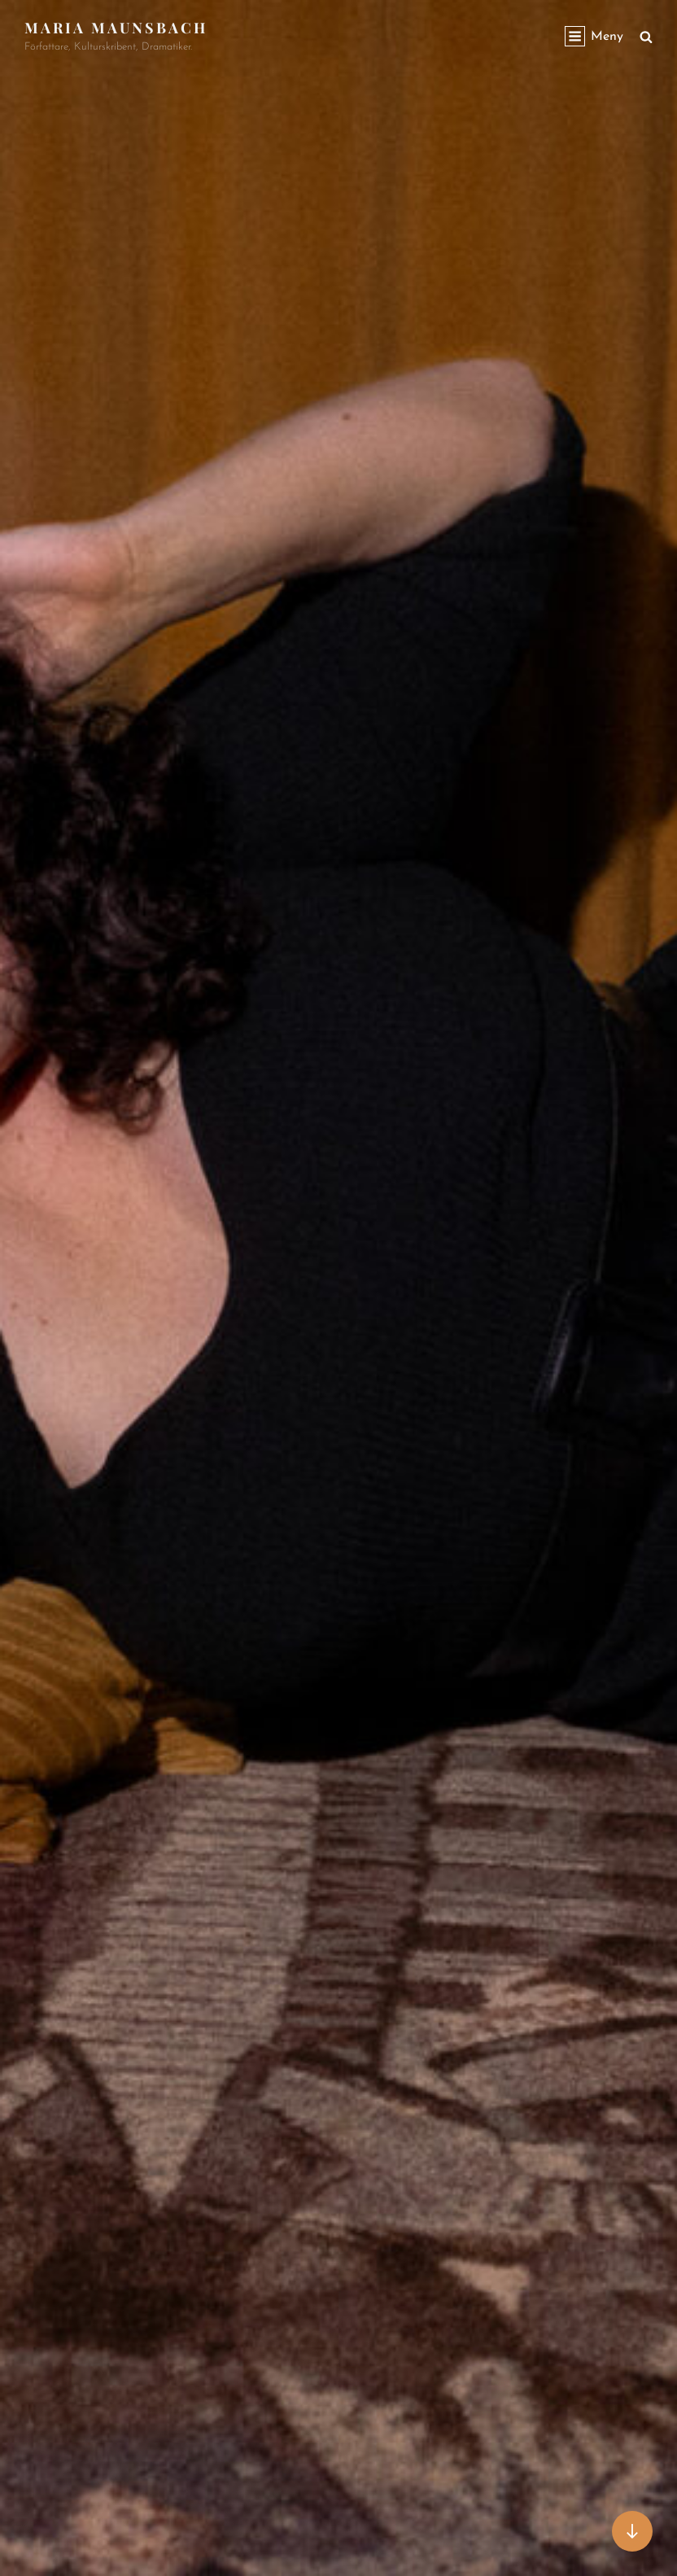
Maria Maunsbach (115, 27)
